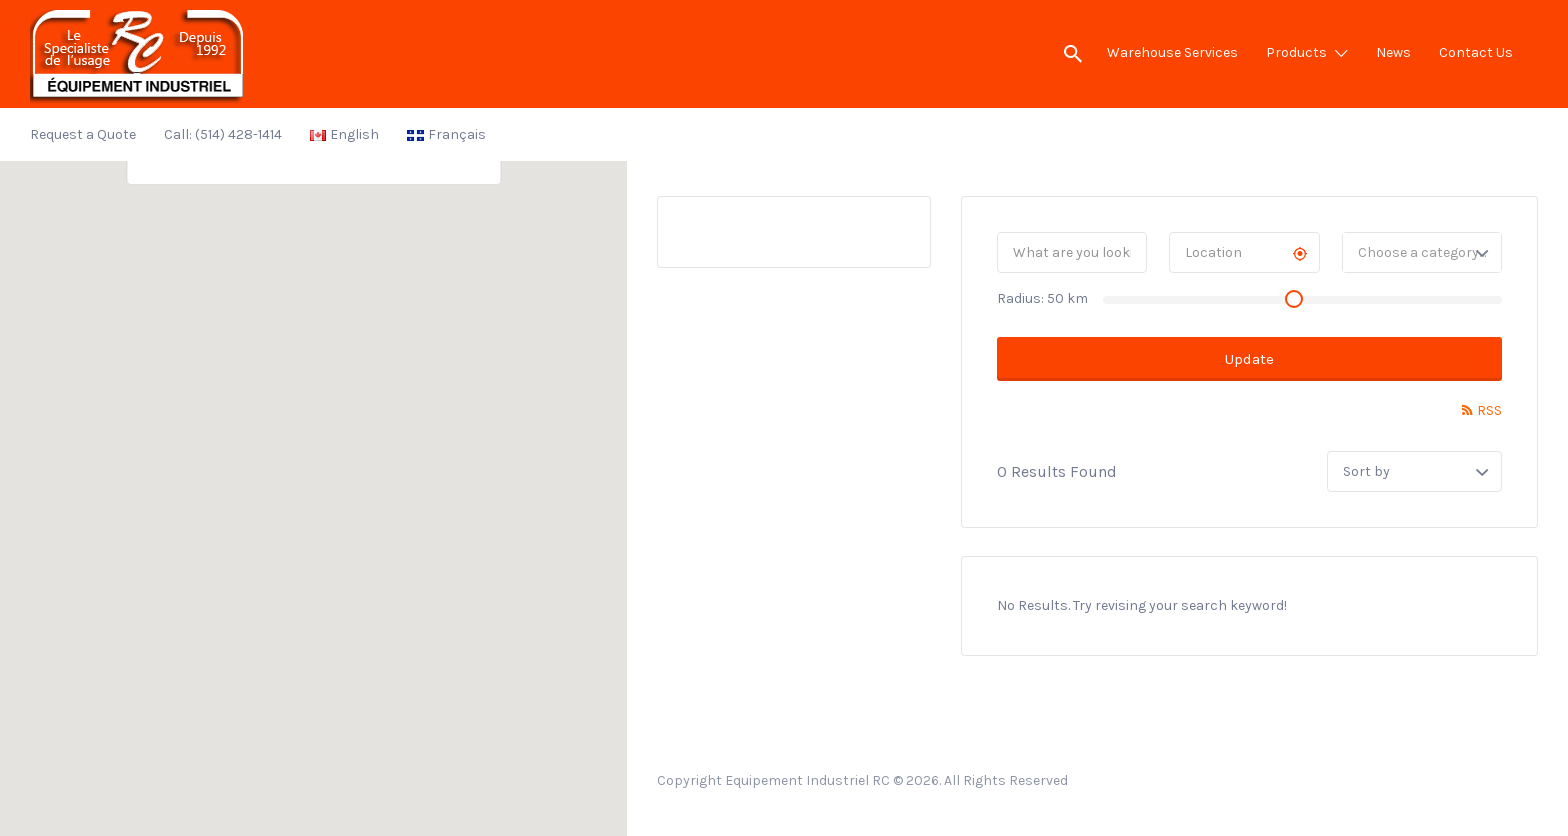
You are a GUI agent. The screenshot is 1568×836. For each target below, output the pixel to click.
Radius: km (1042, 298)
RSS (1489, 410)
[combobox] (1422, 252)
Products (1296, 52)
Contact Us (1476, 52)
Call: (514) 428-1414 (223, 134)
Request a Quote (83, 134)
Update (1249, 359)
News (1393, 52)
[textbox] (1422, 252)
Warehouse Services (1172, 52)
